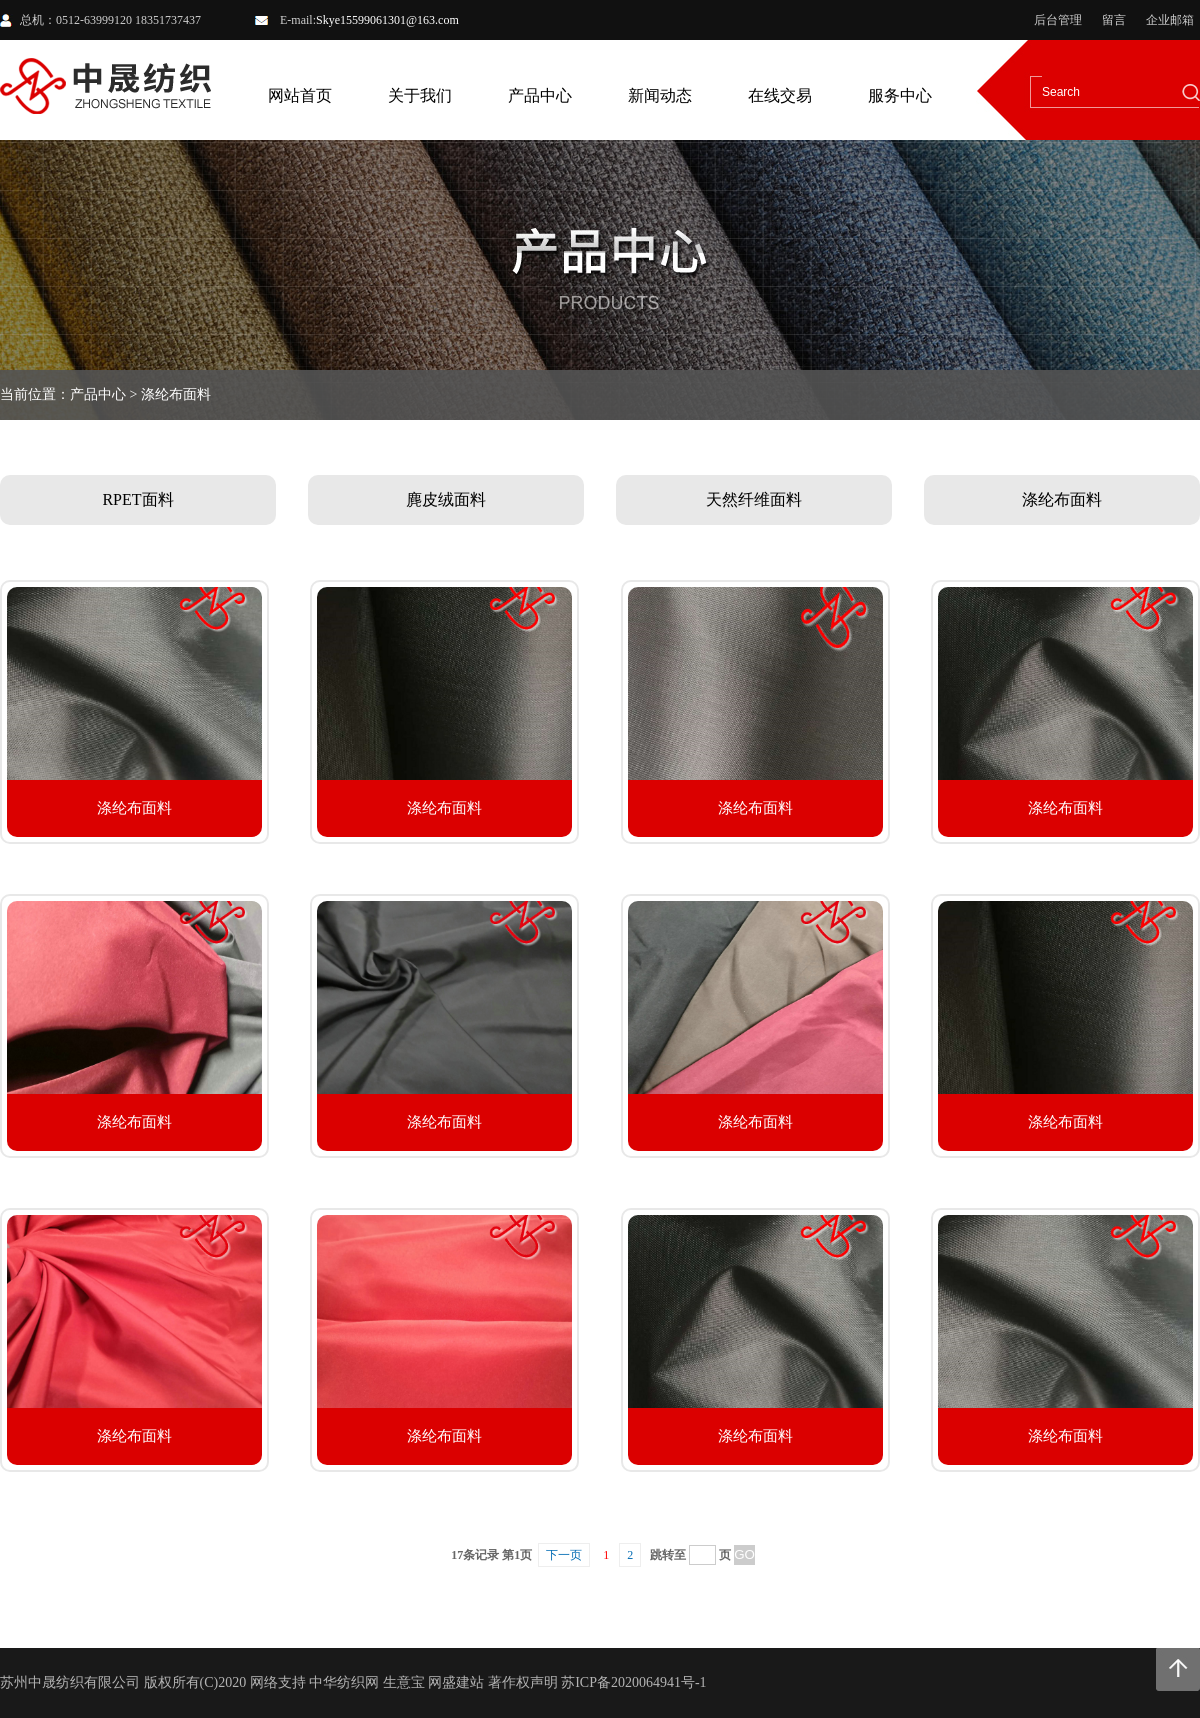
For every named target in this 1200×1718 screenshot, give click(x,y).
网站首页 (300, 95)
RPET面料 (137, 499)
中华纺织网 (344, 1682)
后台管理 (1058, 20)
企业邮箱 (1170, 20)
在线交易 (780, 95)
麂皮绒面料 (446, 499)
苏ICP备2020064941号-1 (633, 1682)
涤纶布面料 (1062, 499)
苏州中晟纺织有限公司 (70, 1682)
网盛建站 (456, 1682)
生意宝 (404, 1682)
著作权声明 (523, 1682)
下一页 (564, 1555)
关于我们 (420, 95)
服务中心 (900, 95)
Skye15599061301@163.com (387, 20)
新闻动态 (660, 95)
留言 (1114, 20)
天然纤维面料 (754, 499)
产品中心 (540, 95)
